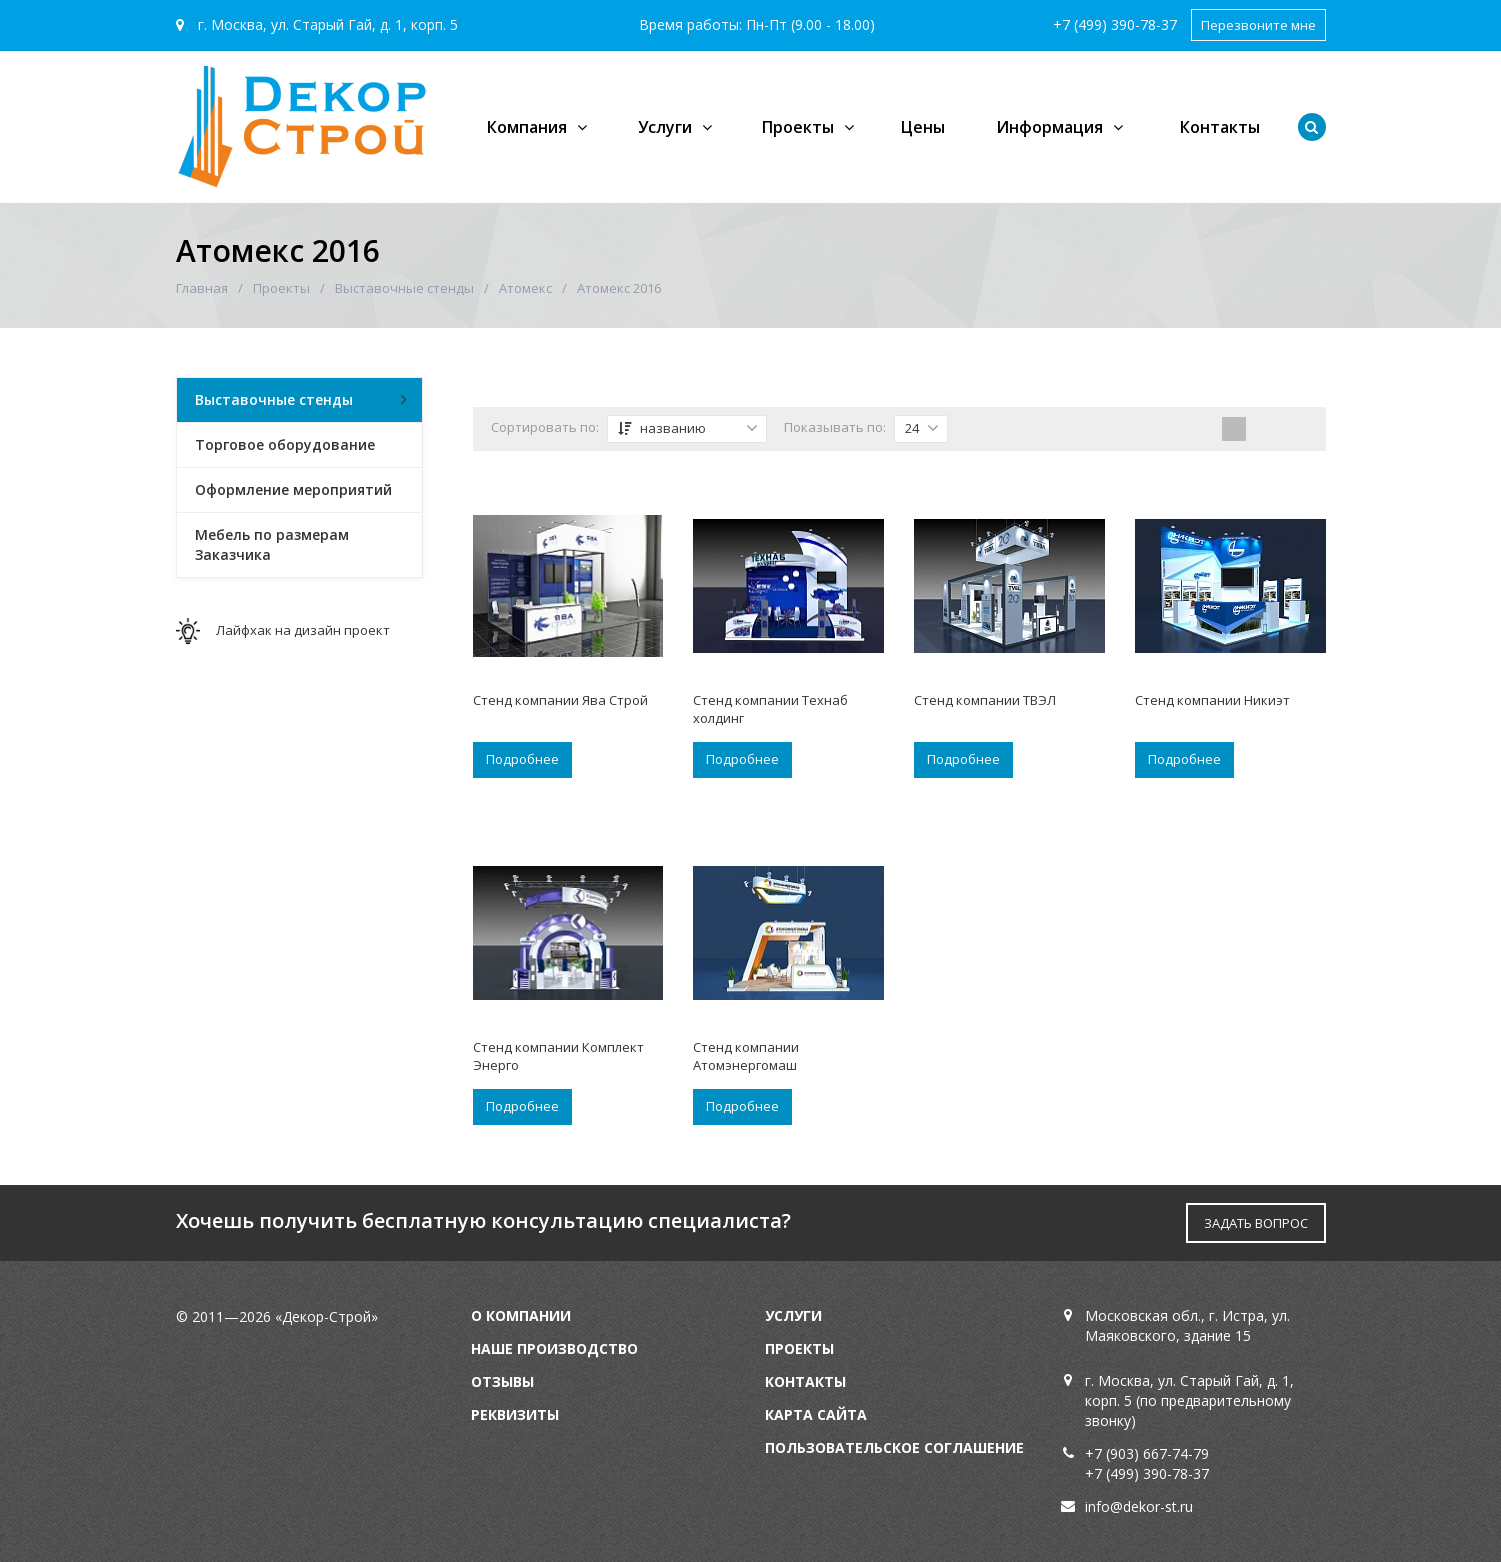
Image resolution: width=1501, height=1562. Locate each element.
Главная (202, 288)
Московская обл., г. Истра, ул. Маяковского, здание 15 (1187, 1325)
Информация (1049, 127)
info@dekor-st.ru (1139, 1506)
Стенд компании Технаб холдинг (770, 709)
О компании (521, 1315)
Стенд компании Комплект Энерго (558, 1056)
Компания (527, 127)
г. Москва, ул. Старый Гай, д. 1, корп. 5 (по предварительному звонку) (1189, 1400)
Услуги (665, 127)
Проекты (798, 127)
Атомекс (525, 288)
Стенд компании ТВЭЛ (985, 700)
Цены (923, 127)
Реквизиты (515, 1414)
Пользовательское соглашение (894, 1447)
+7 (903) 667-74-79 (1147, 1453)
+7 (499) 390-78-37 (1115, 24)
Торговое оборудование (285, 444)
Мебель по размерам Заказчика (272, 544)
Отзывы (502, 1381)
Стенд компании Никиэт (1212, 700)
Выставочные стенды (404, 288)
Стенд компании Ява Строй (560, 700)
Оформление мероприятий (293, 489)
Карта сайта (816, 1414)
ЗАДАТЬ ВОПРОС (1256, 1223)
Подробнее (522, 759)
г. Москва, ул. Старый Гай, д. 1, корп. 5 (317, 24)
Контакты (1220, 127)
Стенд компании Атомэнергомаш (746, 1056)
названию (688, 428)
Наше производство (554, 1348)
